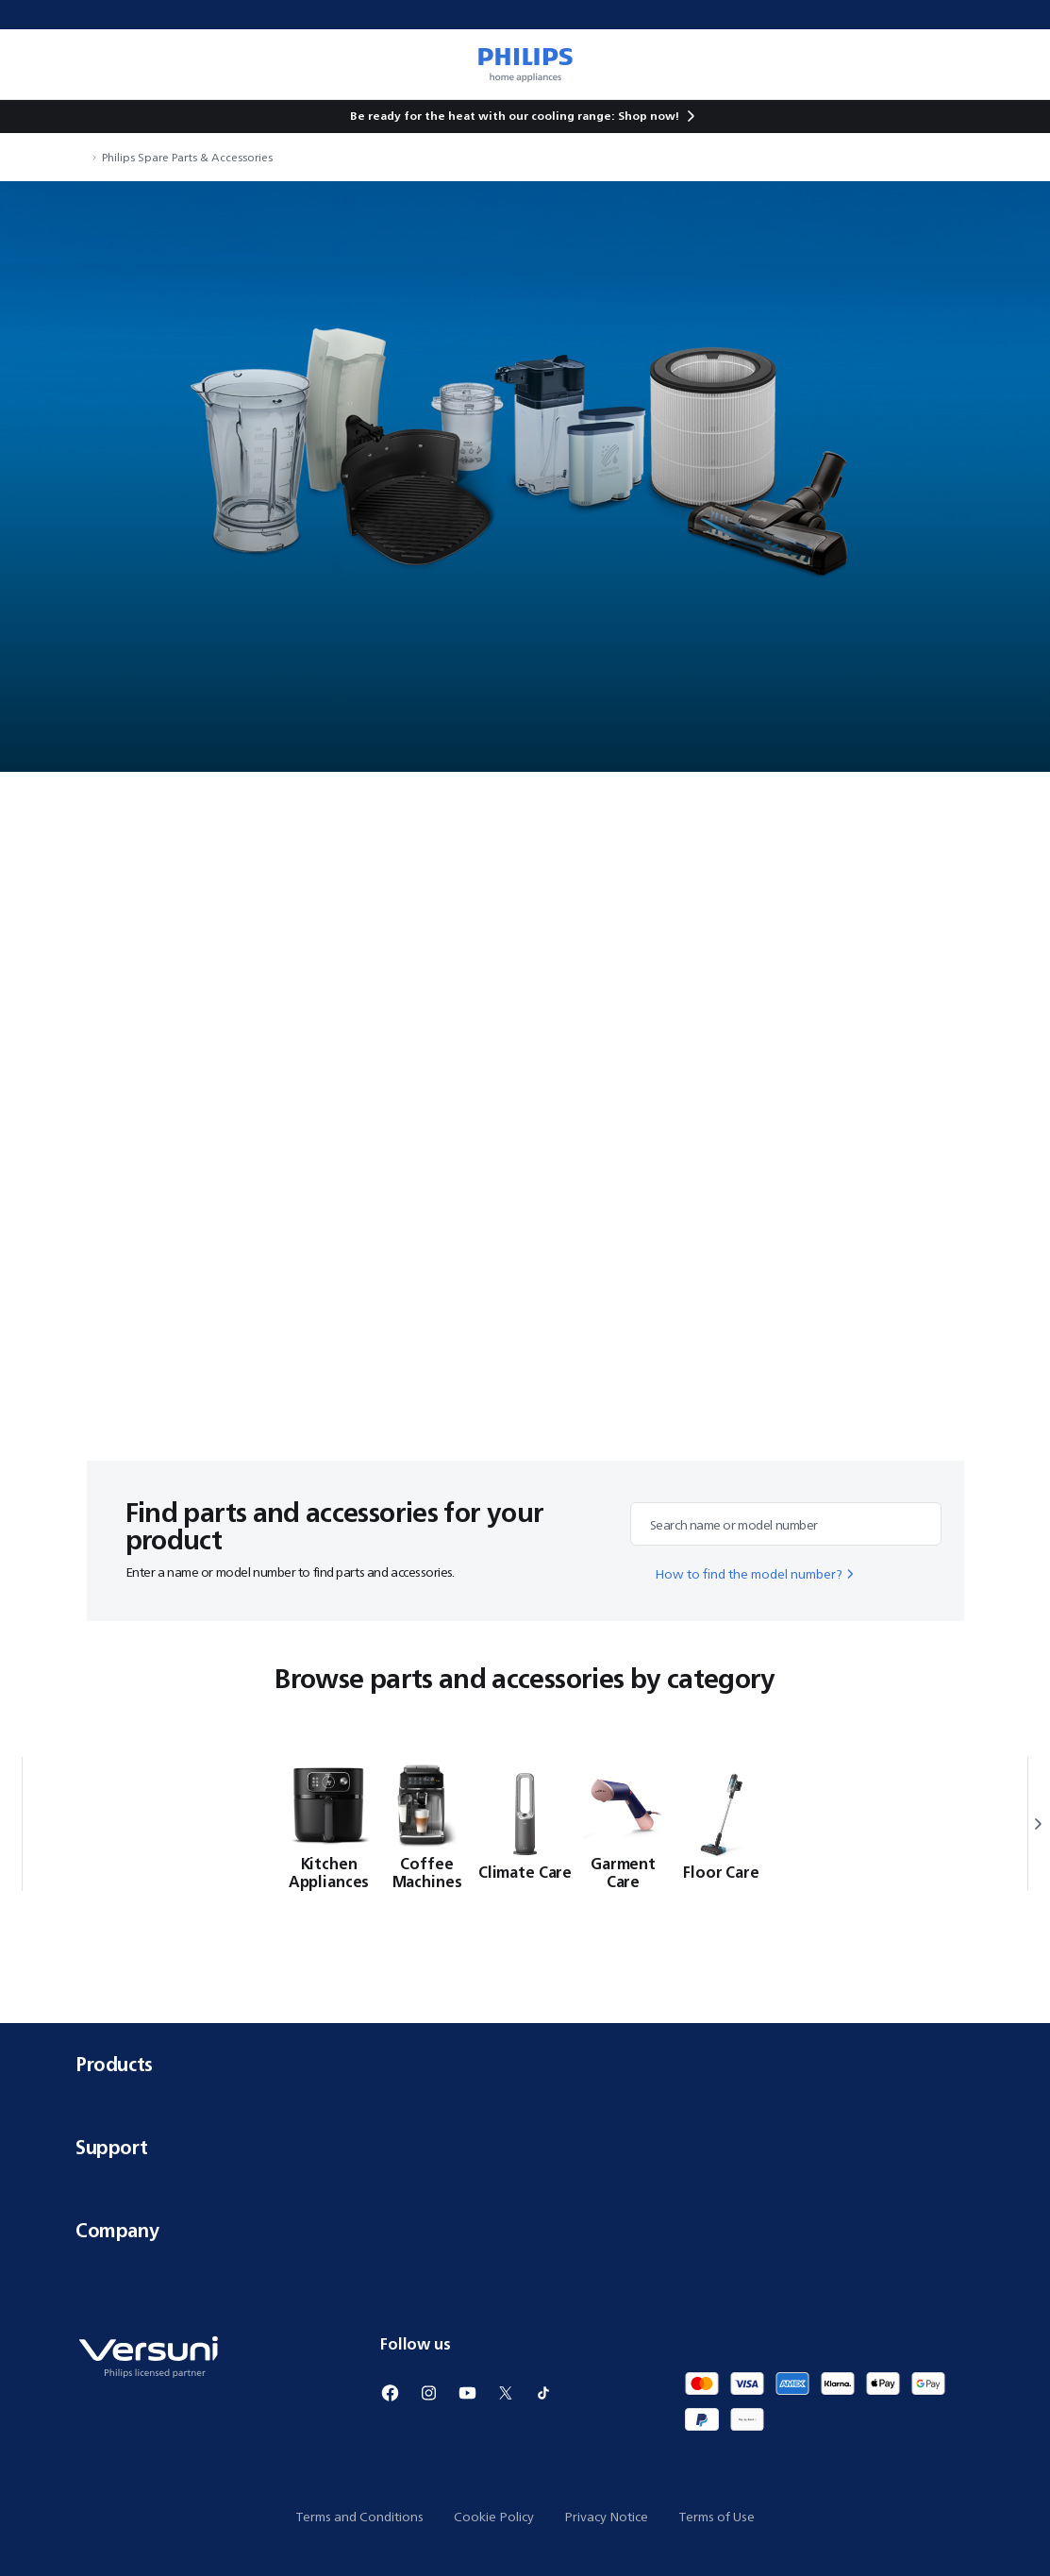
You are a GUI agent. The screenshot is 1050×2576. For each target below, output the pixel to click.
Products (525, 2064)
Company (525, 2230)
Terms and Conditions (359, 2516)
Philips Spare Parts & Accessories (187, 157)
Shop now (646, 115)
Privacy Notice (606, 2516)
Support (525, 2147)
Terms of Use (716, 2516)
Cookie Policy (494, 2516)
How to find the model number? (756, 1574)
